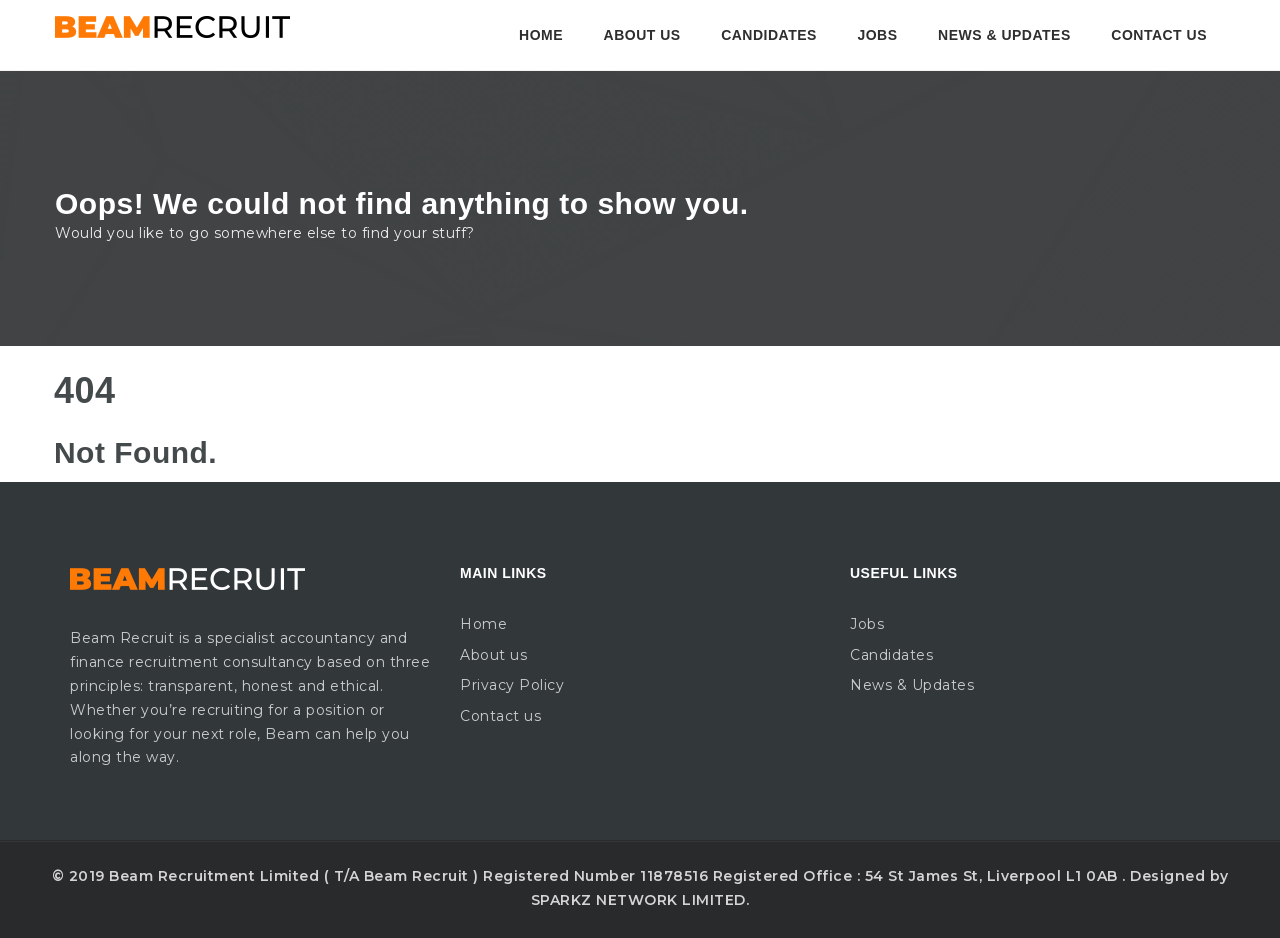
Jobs (877, 35)
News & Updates (1004, 35)
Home (541, 35)
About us (642, 35)
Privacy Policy (512, 685)
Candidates (769, 35)
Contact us (1159, 35)
